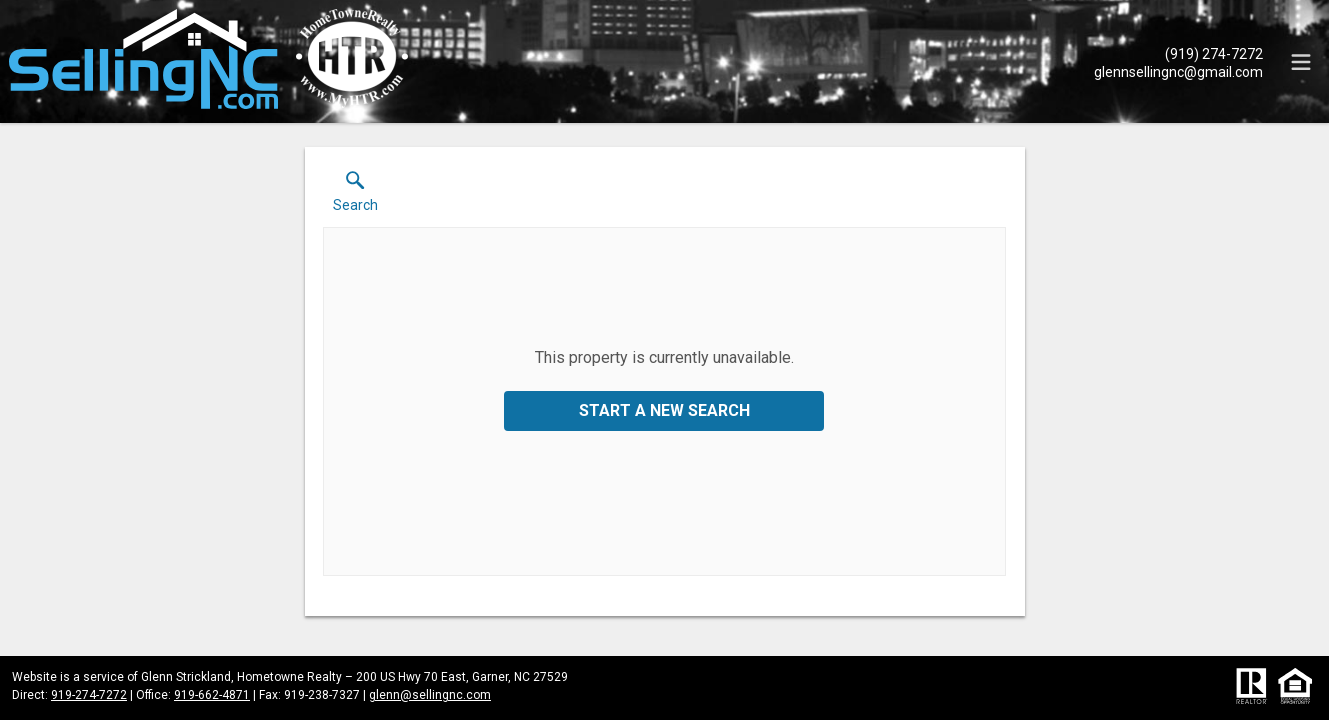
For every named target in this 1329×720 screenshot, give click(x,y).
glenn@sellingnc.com (430, 695)
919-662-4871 (212, 695)
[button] (355, 196)
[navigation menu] (1301, 62)
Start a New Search (664, 410)
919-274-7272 (89, 695)
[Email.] (1178, 71)
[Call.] (1178, 53)
